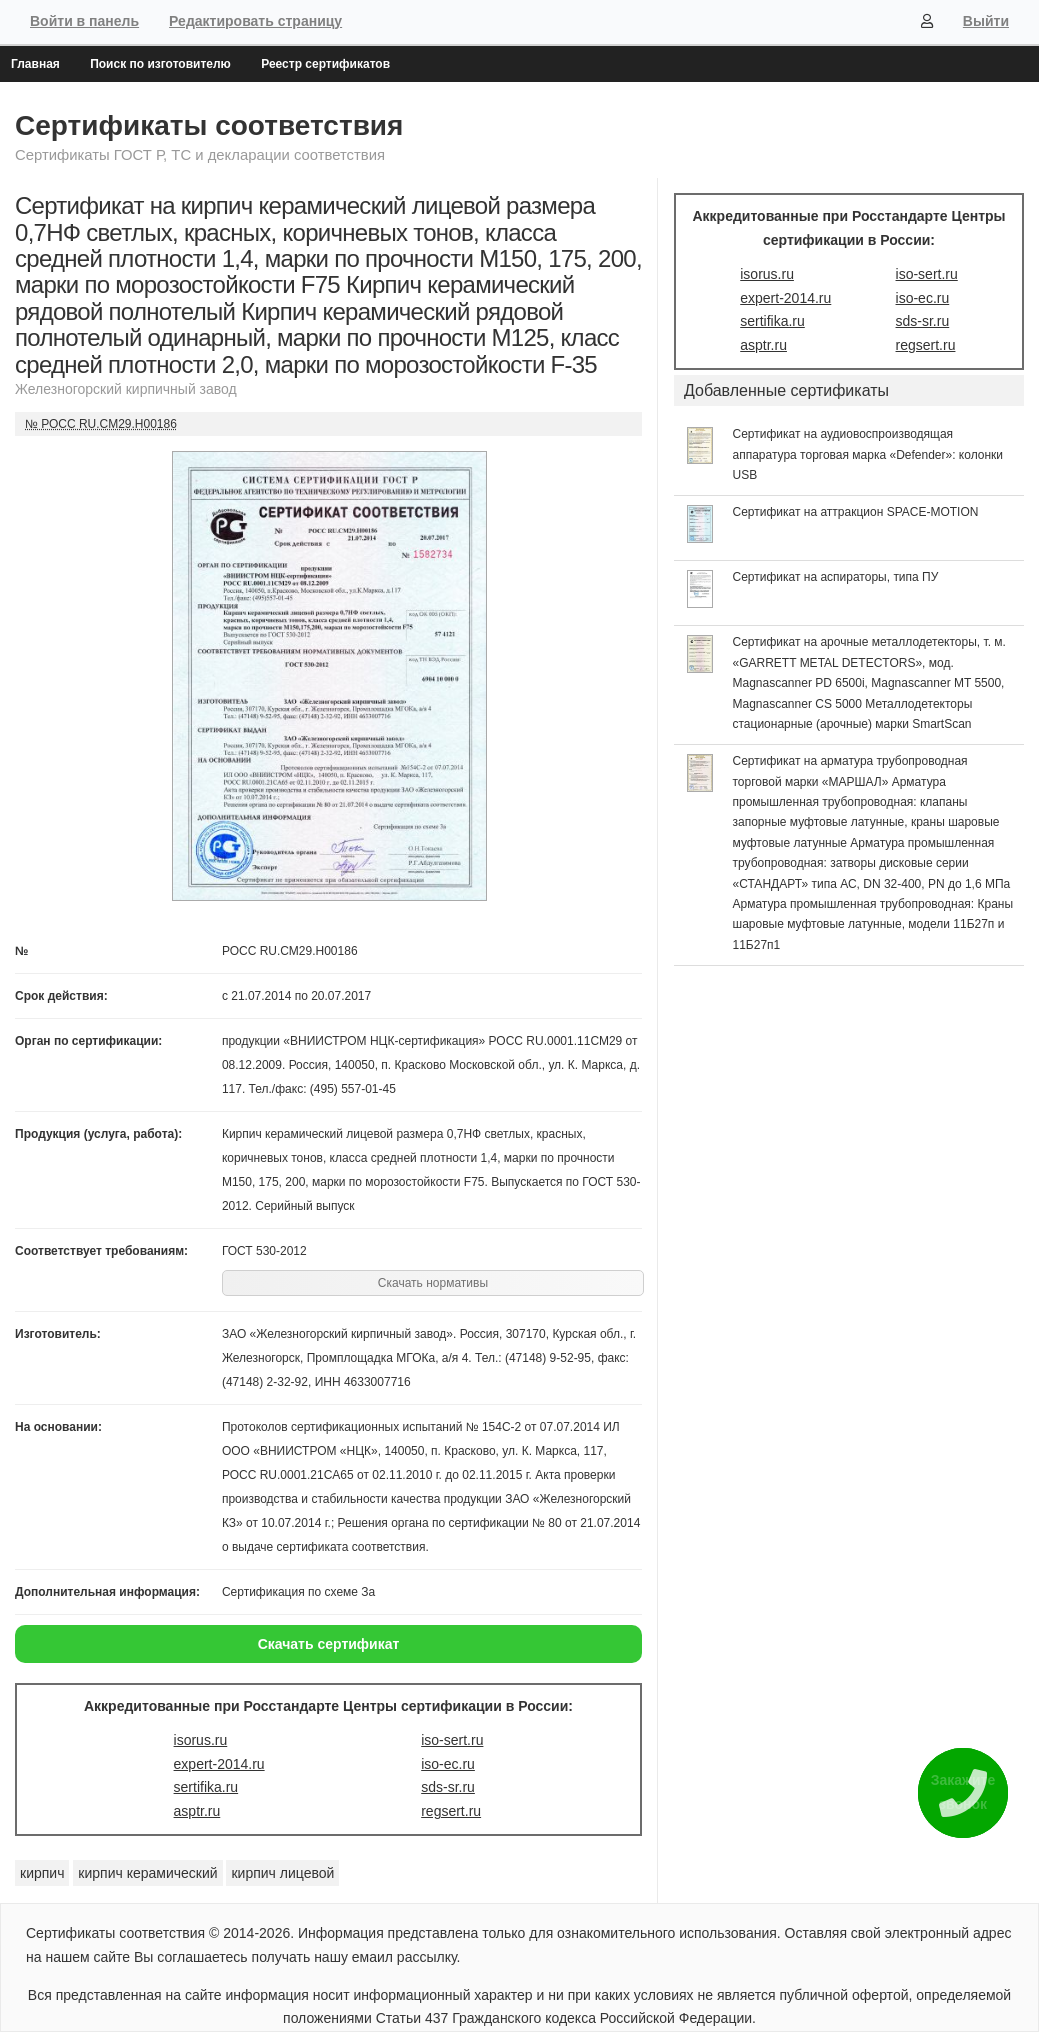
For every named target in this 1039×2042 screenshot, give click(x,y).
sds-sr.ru (448, 1787)
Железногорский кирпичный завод (126, 389)
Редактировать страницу (255, 21)
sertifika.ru (206, 1787)
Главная (35, 64)
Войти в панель (84, 21)
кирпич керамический (147, 1873)
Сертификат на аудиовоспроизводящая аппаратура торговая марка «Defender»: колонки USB (868, 454)
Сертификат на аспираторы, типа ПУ (836, 577)
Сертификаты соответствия (209, 125)
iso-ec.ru (448, 1764)
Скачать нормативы (433, 1283)
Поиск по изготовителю (160, 64)
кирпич (42, 1873)
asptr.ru (197, 1811)
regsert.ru (451, 1811)
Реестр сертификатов (325, 64)
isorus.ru (201, 1740)
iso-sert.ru (452, 1740)
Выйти (986, 21)
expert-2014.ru (219, 1764)
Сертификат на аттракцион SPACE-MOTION (856, 512)
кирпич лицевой (282, 1873)
